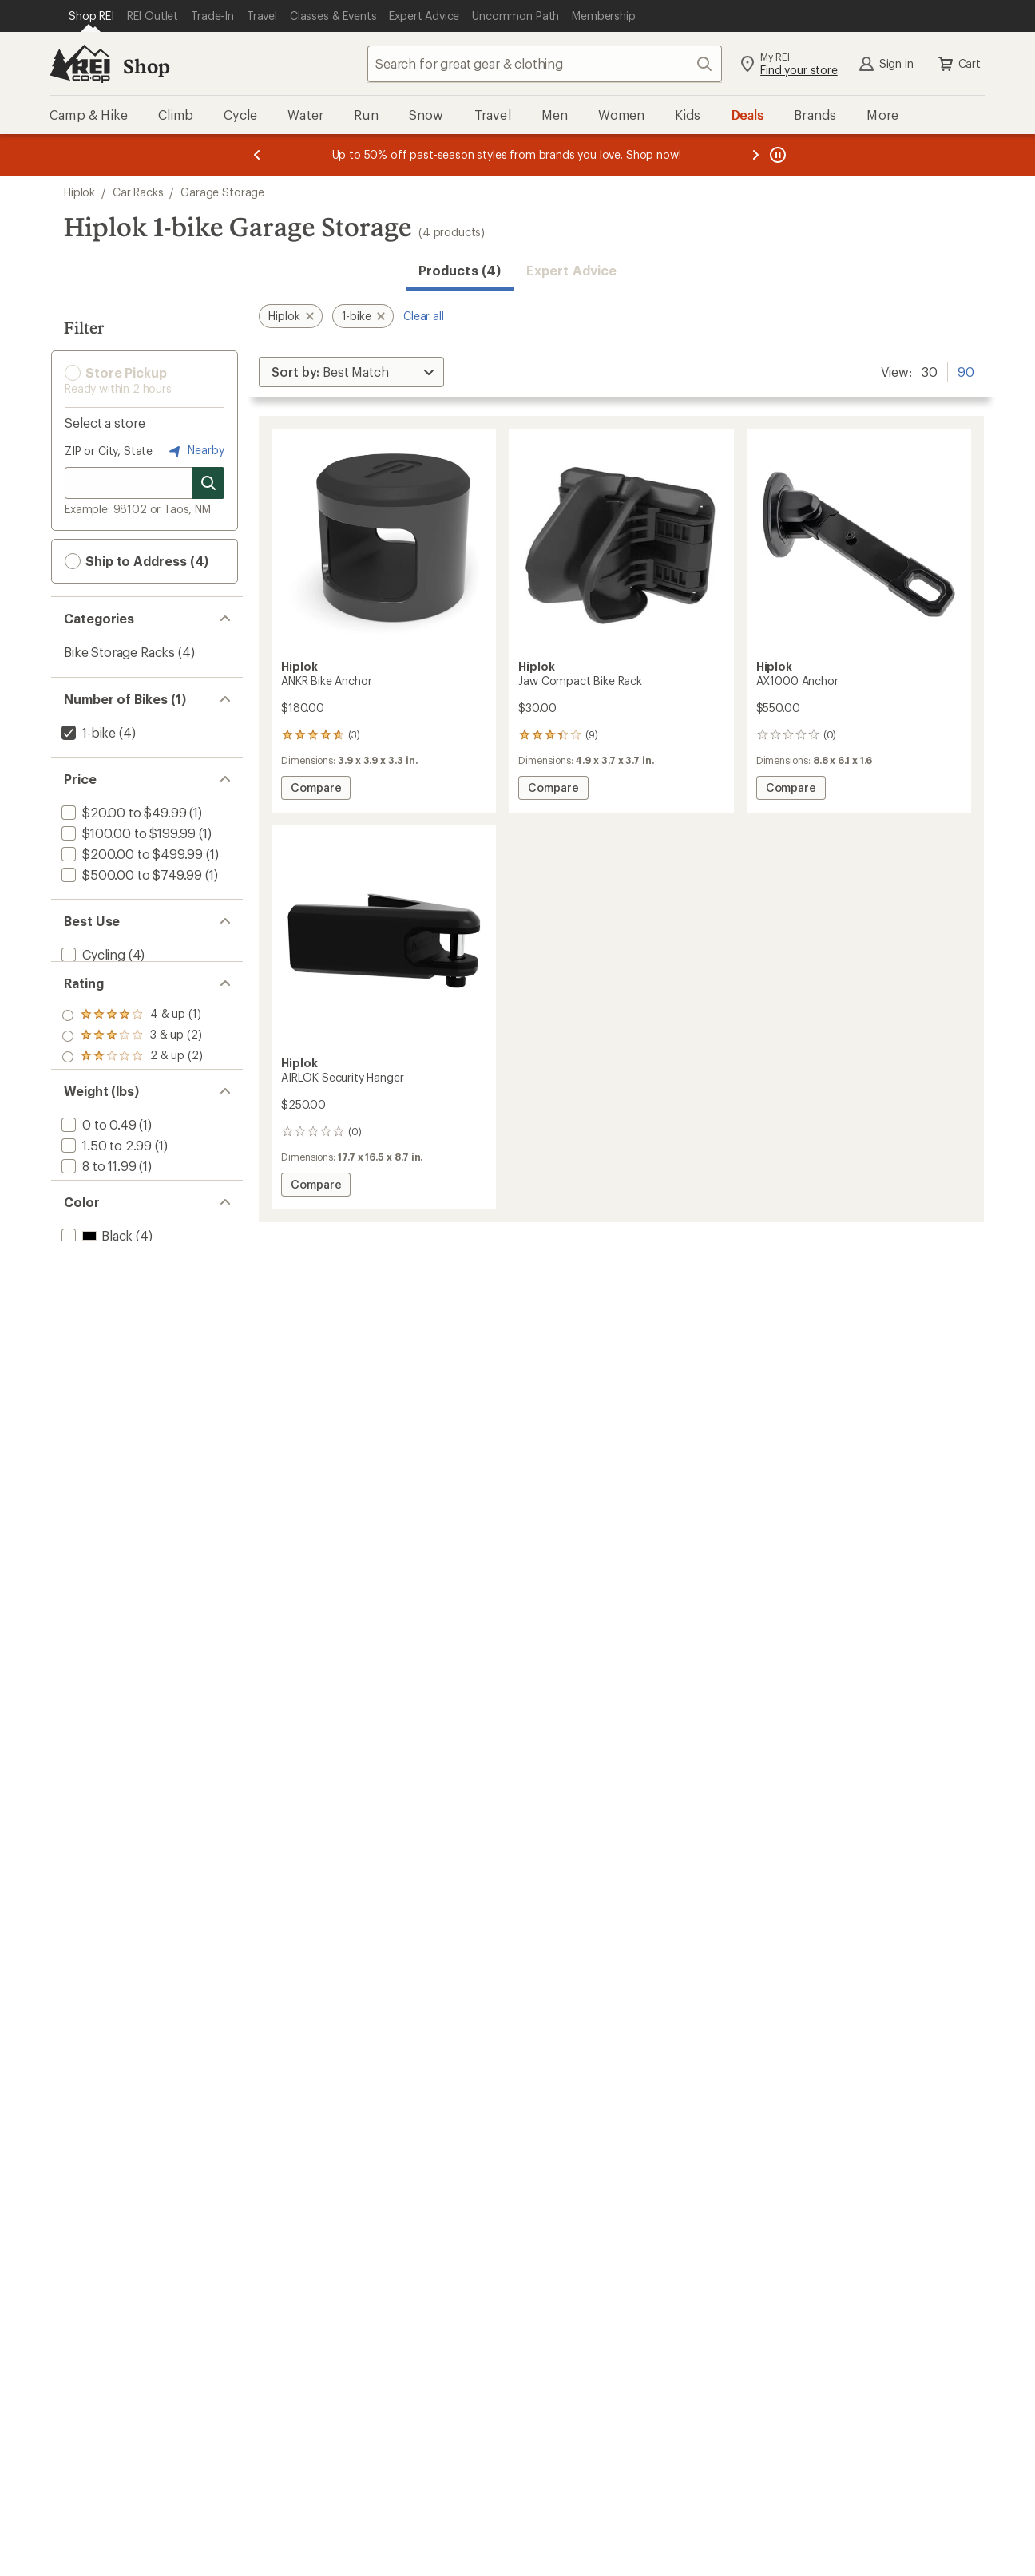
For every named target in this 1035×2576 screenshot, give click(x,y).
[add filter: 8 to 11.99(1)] (97, 1215)
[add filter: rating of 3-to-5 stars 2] (132, 1053)
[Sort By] (351, 372)
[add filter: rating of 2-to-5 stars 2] (132, 1074)
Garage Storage (222, 192)
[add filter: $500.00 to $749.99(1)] (130, 874)
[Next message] (755, 154)
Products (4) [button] (459, 270)
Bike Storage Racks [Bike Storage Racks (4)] (119, 651)
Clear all (423, 315)
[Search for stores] (208, 483)
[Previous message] (257, 154)
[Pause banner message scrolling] (776, 154)
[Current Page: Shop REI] (91, 16)
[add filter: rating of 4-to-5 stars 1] (132, 1033)
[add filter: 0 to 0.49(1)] (97, 1173)
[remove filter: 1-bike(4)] (87, 732)
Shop (146, 65)
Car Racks (138, 192)
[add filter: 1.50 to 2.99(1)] (105, 1194)
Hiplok (79, 192)
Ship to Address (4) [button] (136, 561)
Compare (315, 790)
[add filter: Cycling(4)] (91, 954)
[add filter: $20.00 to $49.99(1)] (122, 812)
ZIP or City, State (109, 450)
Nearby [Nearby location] (194, 451)
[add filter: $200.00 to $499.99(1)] (130, 853)
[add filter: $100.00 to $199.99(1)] (127, 833)
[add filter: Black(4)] (95, 1316)
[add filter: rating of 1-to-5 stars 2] (132, 1095)
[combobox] (544, 64)
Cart (958, 63)
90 (966, 370)
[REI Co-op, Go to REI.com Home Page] (80, 64)
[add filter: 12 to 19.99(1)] (101, 1236)
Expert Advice (571, 270)
